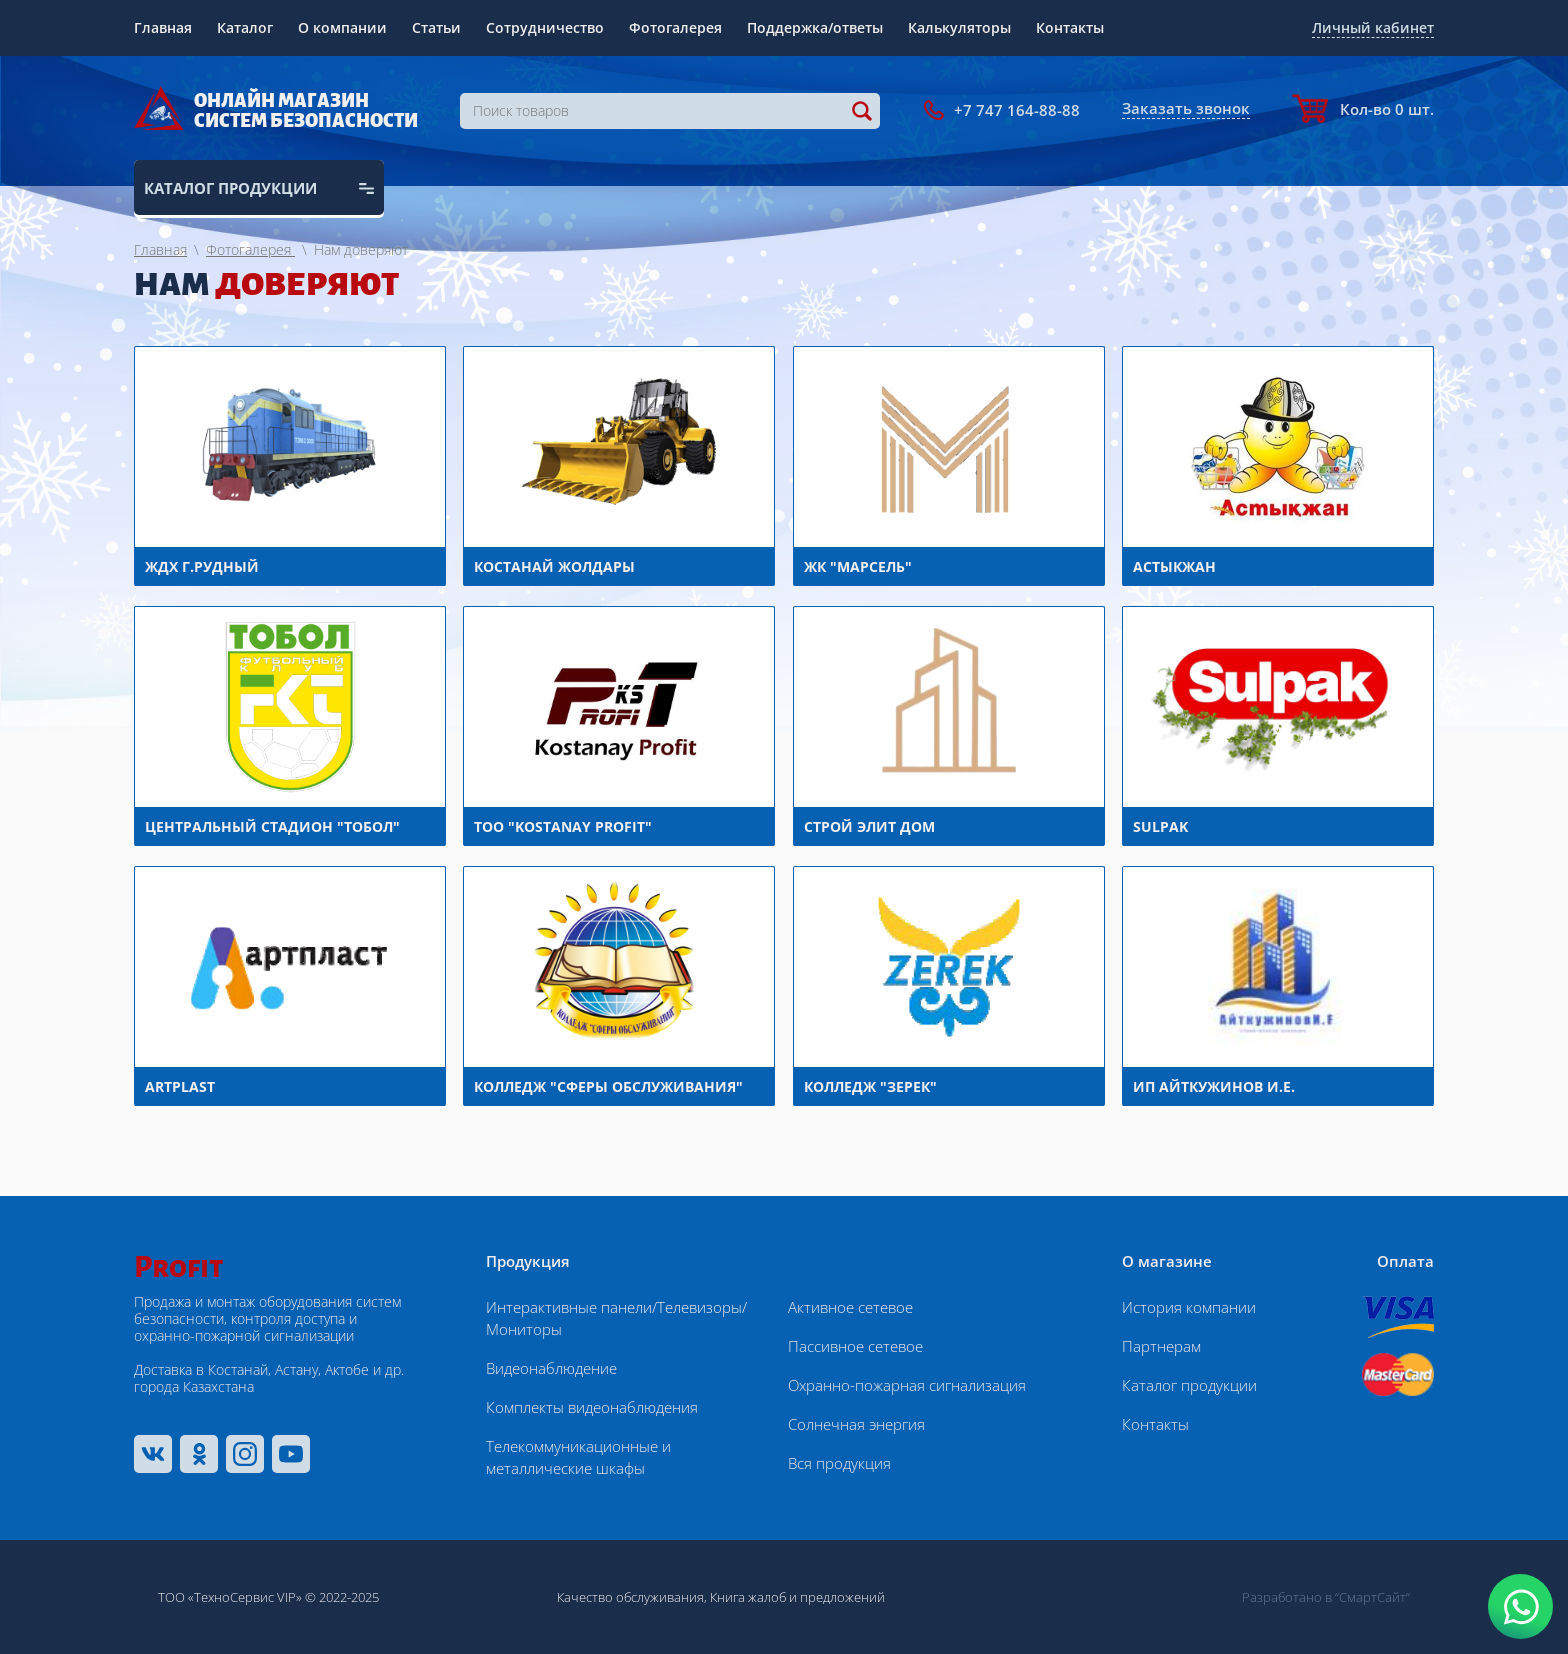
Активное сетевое (850, 1307)
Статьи (436, 27)
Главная (163, 27)
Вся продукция (839, 1463)
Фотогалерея (675, 27)
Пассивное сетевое (855, 1346)
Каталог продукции (1189, 1385)
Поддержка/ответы (815, 27)
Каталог (245, 27)
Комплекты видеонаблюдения (592, 1407)
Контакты (1070, 27)
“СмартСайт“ (1372, 1597)
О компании (342, 27)
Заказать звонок (1186, 108)
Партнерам (1161, 1346)
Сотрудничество (545, 27)
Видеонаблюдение (551, 1368)
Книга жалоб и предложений (797, 1597)
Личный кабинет (1373, 27)
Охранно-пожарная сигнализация (907, 1385)
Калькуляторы (959, 27)
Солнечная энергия (856, 1424)
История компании (1189, 1307)
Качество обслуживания (630, 1597)
